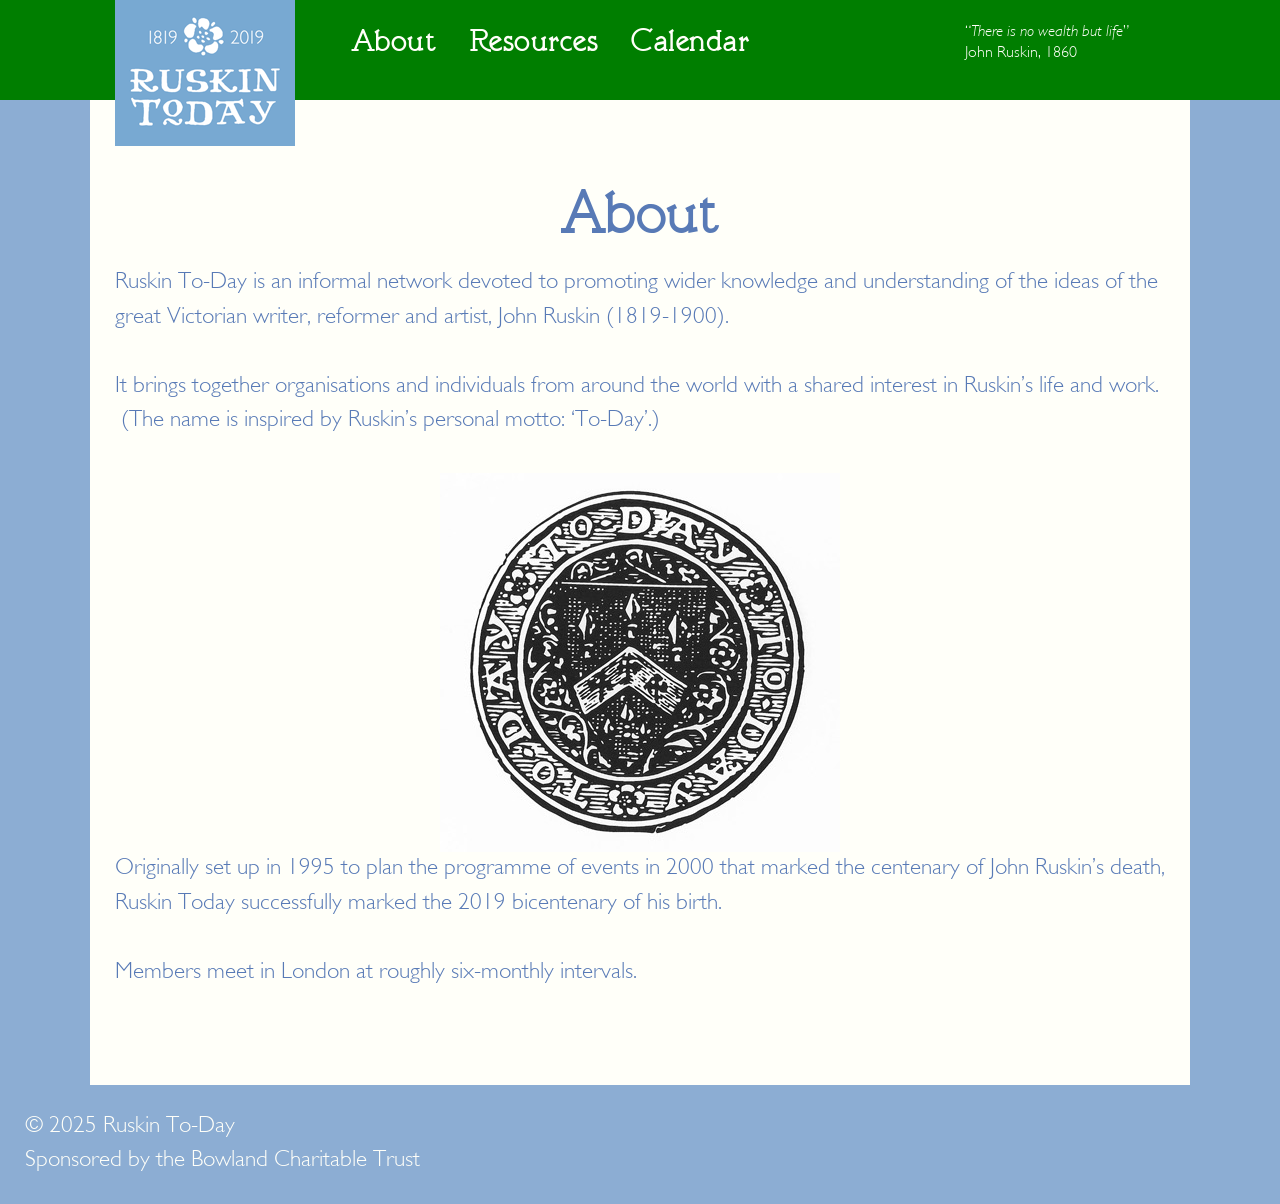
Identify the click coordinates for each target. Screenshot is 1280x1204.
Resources (534, 43)
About (394, 43)
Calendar (690, 43)
